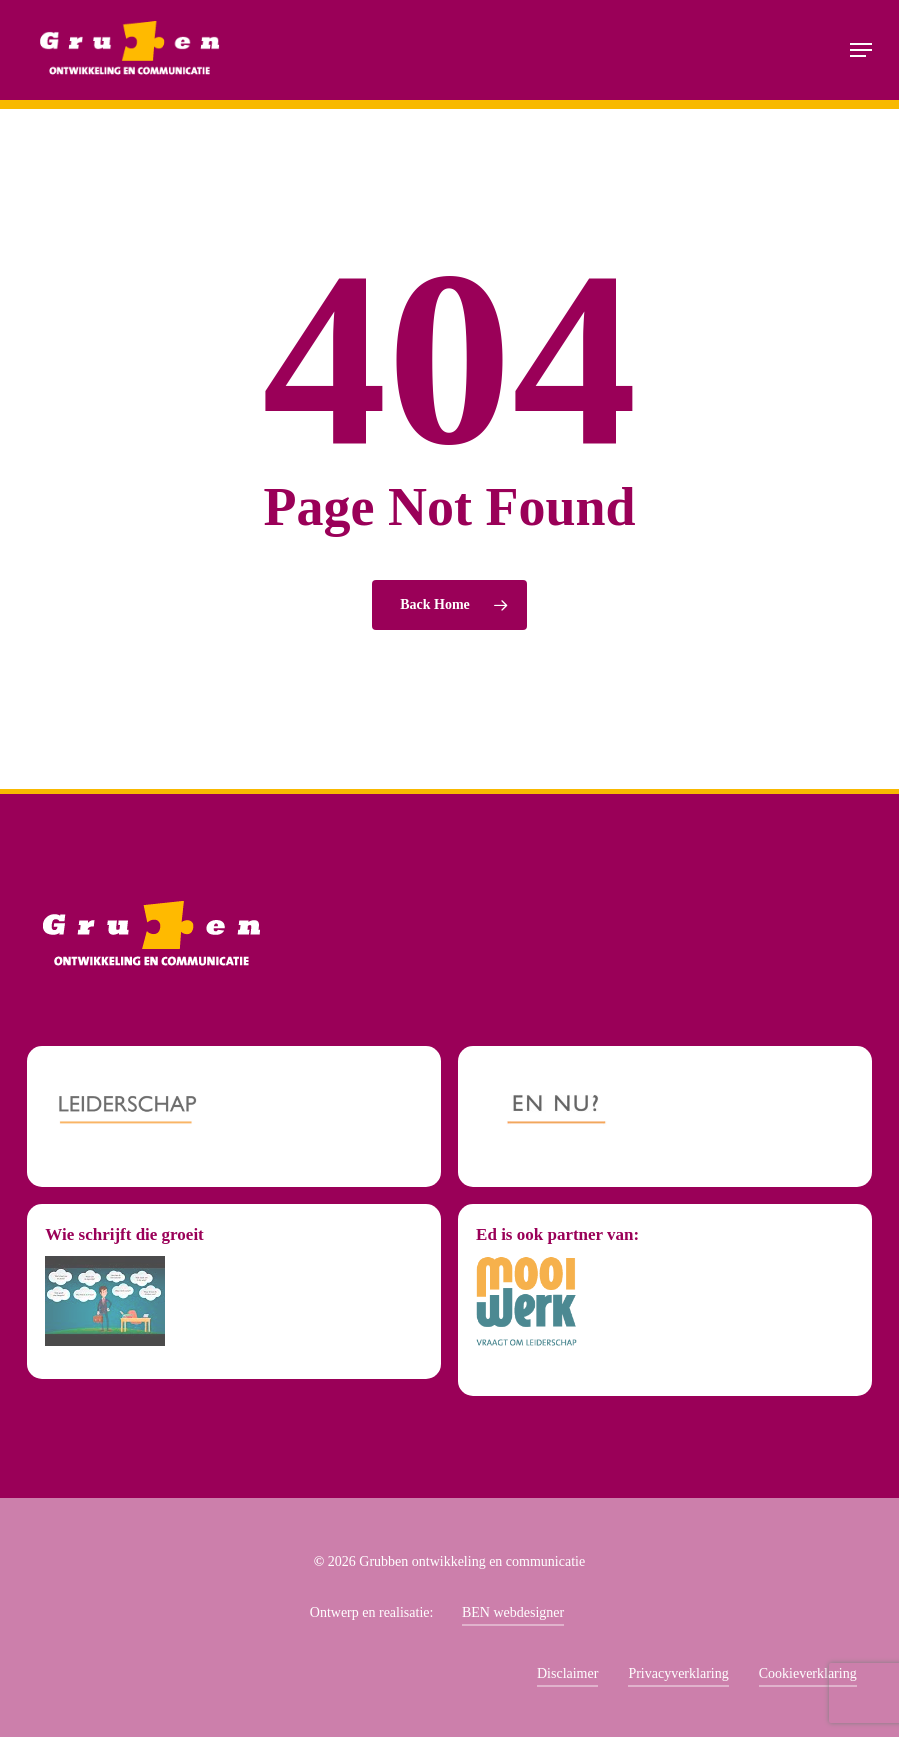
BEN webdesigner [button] (513, 1612)
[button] (861, 50)
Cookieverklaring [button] (808, 1673)
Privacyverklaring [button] (678, 1673)
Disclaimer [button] (567, 1673)
